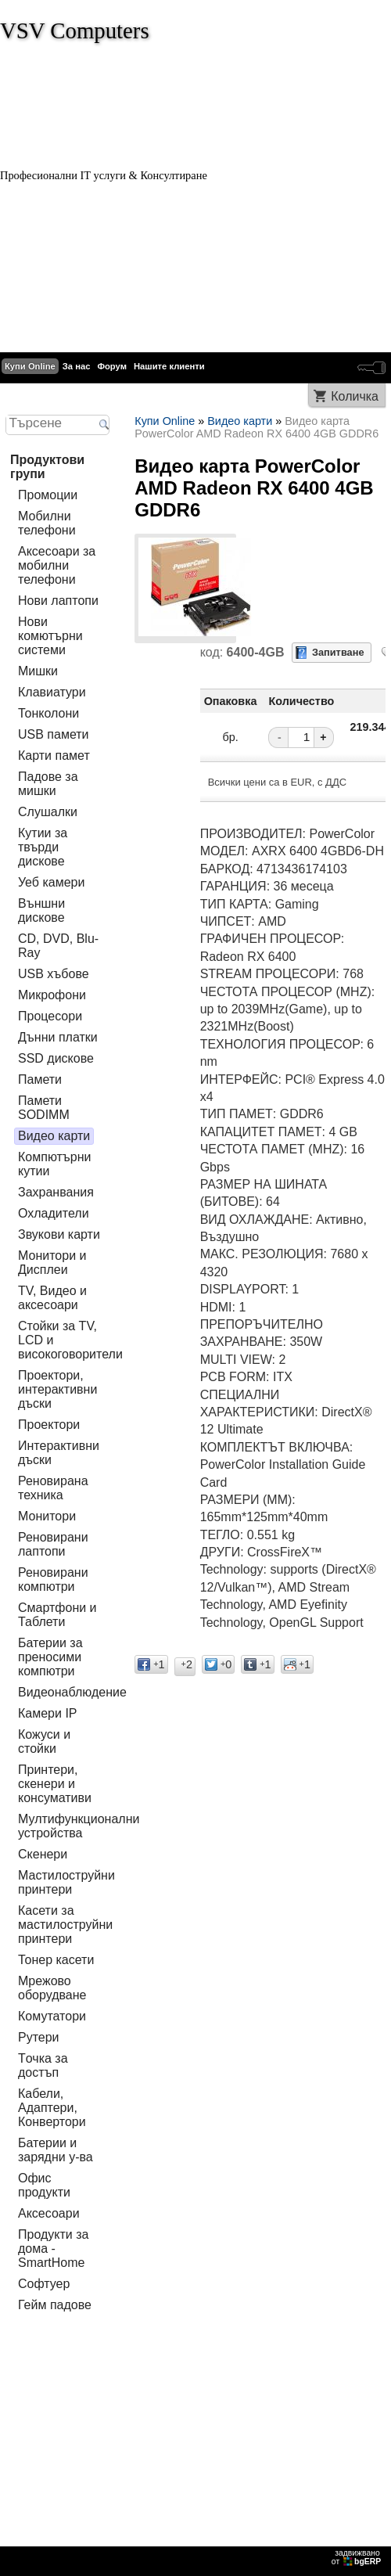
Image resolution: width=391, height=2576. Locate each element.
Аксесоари (49, 2213)
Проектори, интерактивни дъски (57, 1389)
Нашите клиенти (169, 366)
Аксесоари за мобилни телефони (56, 565)
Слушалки (47, 811)
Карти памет (54, 755)
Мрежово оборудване (52, 1988)
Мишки (38, 671)
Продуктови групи (47, 466)
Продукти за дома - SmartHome (53, 2248)
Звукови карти (59, 1234)
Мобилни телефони (47, 523)
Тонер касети (56, 1959)
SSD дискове (56, 1058)
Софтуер (44, 2283)
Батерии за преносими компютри (50, 1657)
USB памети (53, 734)
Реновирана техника (53, 1488)
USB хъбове (53, 973)
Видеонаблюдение (72, 1692)
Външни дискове (41, 910)
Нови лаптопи (58, 600)
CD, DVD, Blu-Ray (58, 945)
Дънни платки (58, 1037)
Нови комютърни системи (50, 636)
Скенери (42, 1854)
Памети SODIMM (44, 1107)
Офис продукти (44, 2185)
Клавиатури (52, 692)
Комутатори (52, 2016)
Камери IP (47, 1713)
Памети (40, 1079)
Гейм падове (54, 2305)
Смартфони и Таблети (57, 1614)
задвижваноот (357, 2557)
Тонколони (48, 713)
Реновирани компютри (53, 1579)
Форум (112, 366)
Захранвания (56, 1192)
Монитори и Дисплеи (52, 1262)
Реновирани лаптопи (53, 1544)
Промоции (47, 495)
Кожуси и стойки (44, 1741)
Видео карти (54, 1135)
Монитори (47, 1516)
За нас (77, 366)
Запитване (338, 652)
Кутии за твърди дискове (42, 847)
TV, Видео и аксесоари (52, 1297)
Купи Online (30, 366)
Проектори (49, 1424)
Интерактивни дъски (58, 1452)
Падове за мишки (48, 783)
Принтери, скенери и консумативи (54, 1783)
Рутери (38, 2037)
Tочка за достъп (43, 2065)
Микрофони (52, 995)
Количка (354, 396)
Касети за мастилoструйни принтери (65, 1924)
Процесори (50, 1016)
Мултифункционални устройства (78, 1826)
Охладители (53, 1213)
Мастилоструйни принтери (66, 1882)
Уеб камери (51, 882)
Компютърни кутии (54, 1164)
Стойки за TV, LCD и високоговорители (70, 1340)
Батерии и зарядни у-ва (55, 2150)
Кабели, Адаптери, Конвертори (52, 2107)
